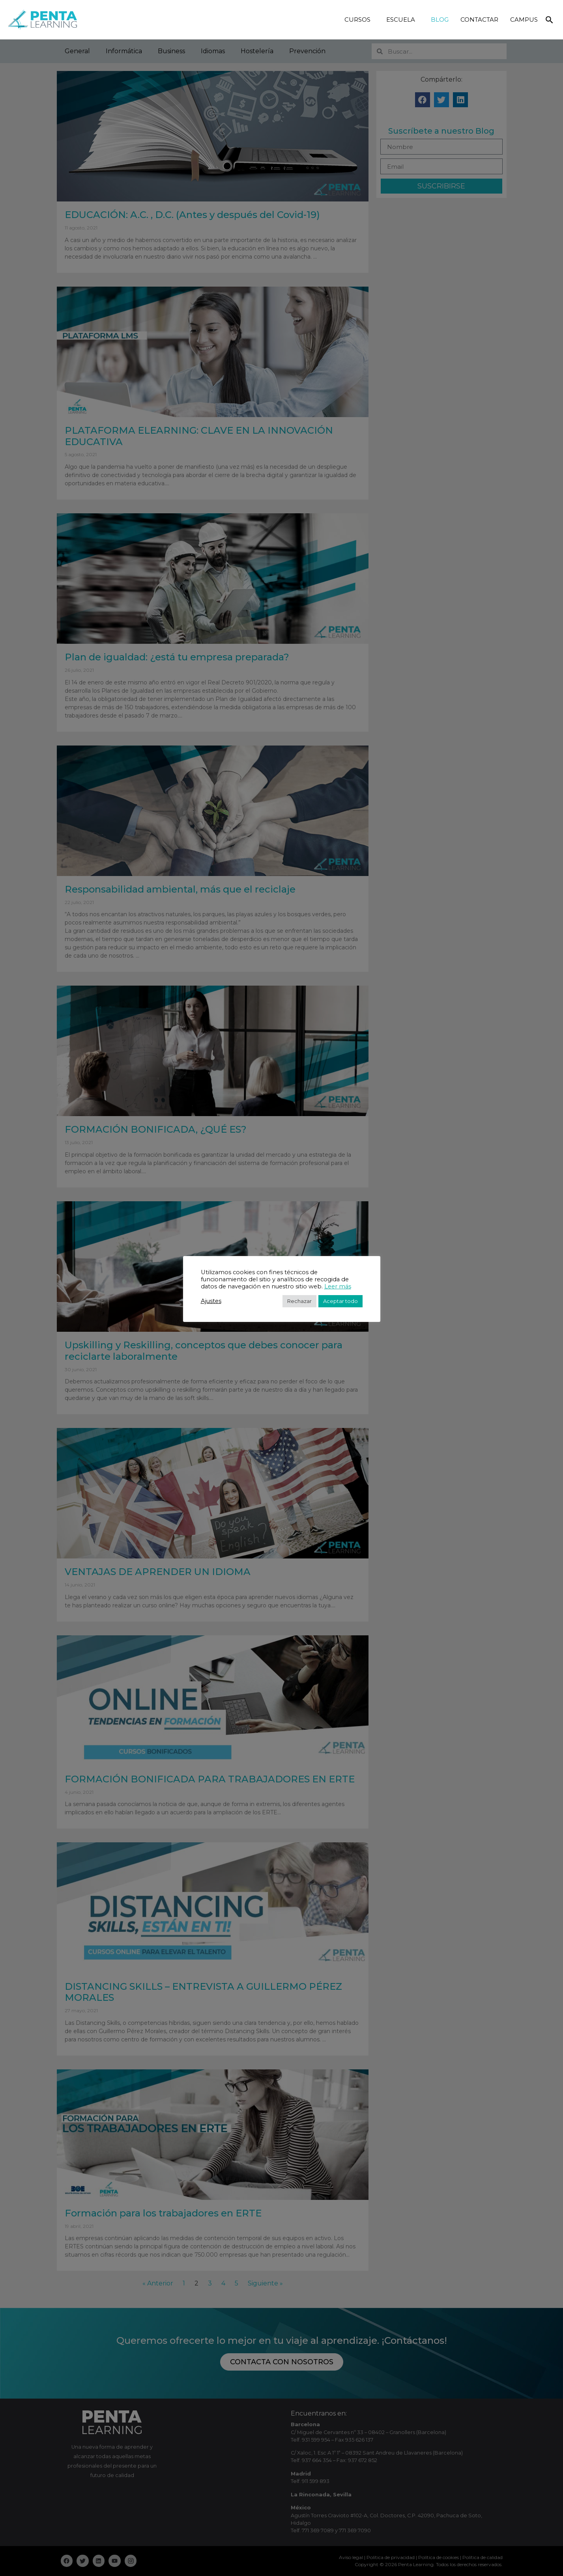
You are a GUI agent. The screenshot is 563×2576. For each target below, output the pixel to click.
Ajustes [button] (211, 1301)
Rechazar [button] (299, 1301)
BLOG (440, 19)
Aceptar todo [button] (340, 1301)
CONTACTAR (479, 19)
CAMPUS (524, 19)
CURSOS (359, 20)
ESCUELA (402, 20)
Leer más (337, 1286)
